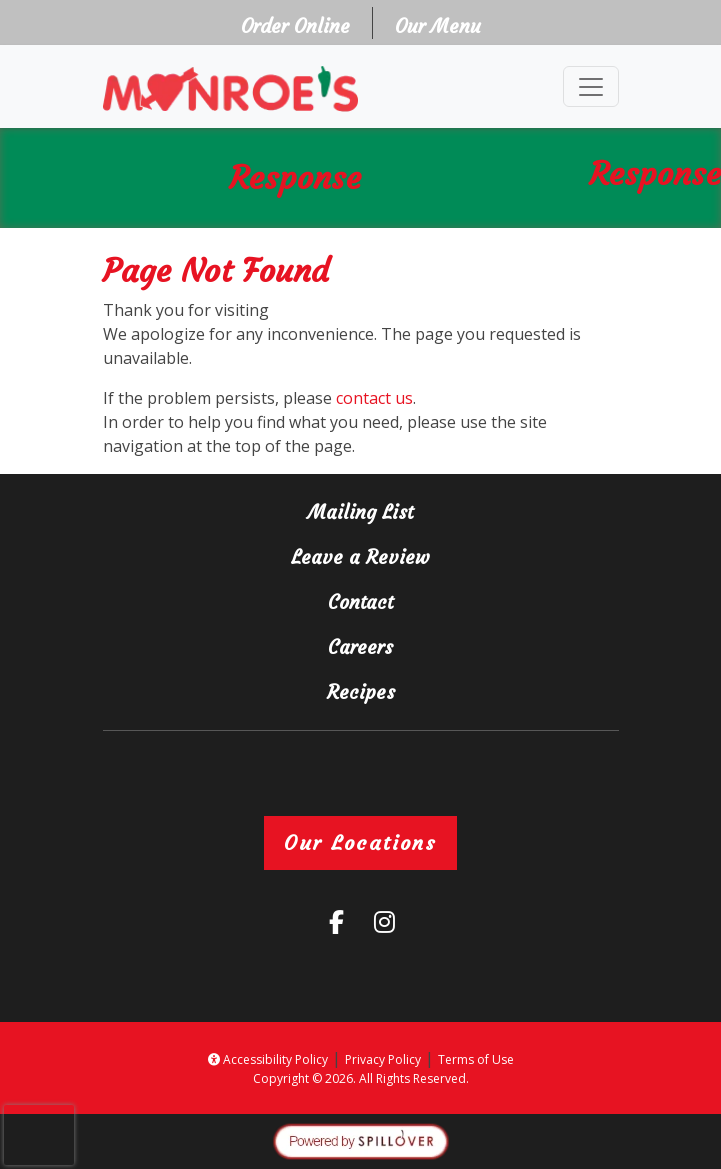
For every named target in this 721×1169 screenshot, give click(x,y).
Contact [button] (433, 600)
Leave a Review (439, 555)
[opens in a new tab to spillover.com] (361, 1140)
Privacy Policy (383, 1059)
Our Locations (360, 842)
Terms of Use (476, 1059)
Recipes (361, 692)
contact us (374, 398)
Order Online (301, 24)
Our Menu (438, 26)
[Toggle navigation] (591, 86)
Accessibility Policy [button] (268, 1059)
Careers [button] (433, 645)
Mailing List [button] (433, 510)
